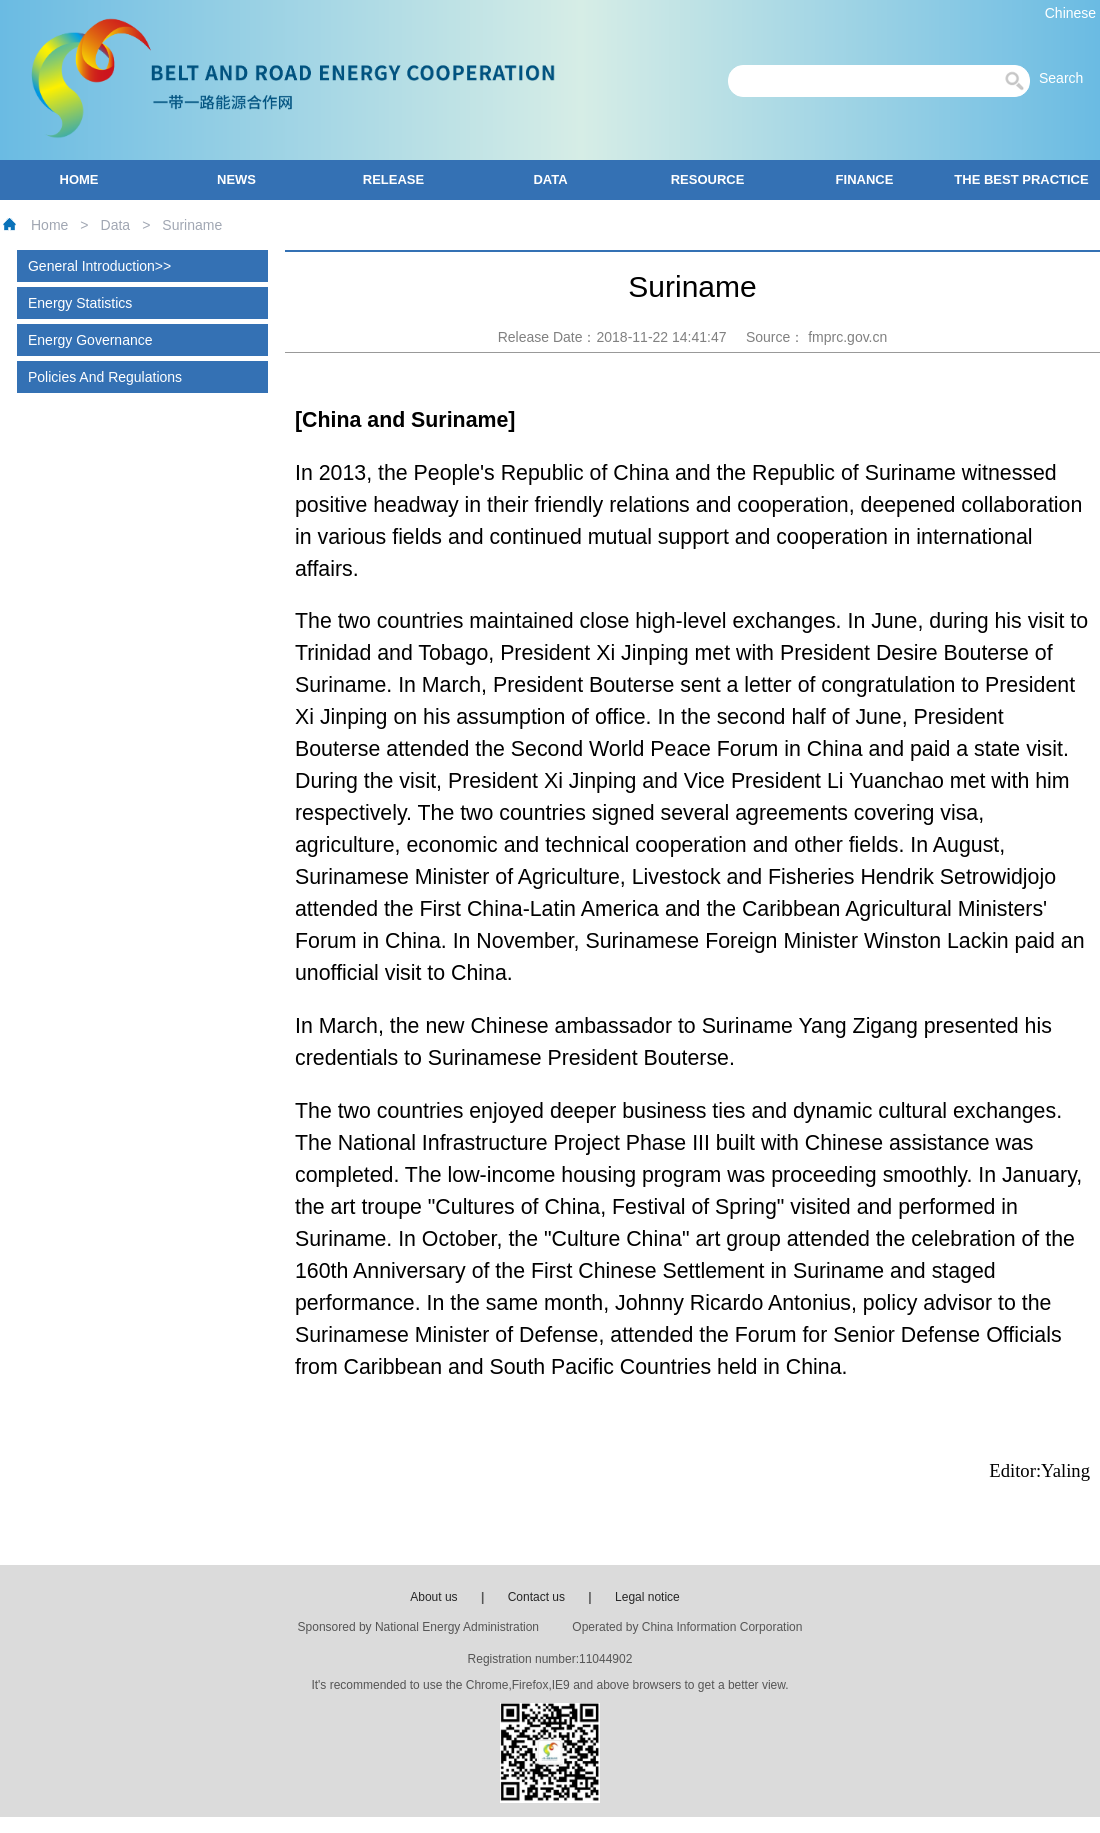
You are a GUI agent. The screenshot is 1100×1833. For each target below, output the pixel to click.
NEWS (236, 179)
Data (116, 225)
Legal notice (647, 1597)
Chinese (1070, 13)
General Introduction (91, 266)
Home (49, 225)
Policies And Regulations (105, 377)
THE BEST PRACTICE (1021, 179)
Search (1067, 78)
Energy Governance (90, 340)
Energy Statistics (80, 303)
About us (433, 1597)
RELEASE (393, 179)
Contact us (536, 1597)
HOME (79, 179)
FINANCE (865, 179)
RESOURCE (708, 179)
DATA (550, 179)
